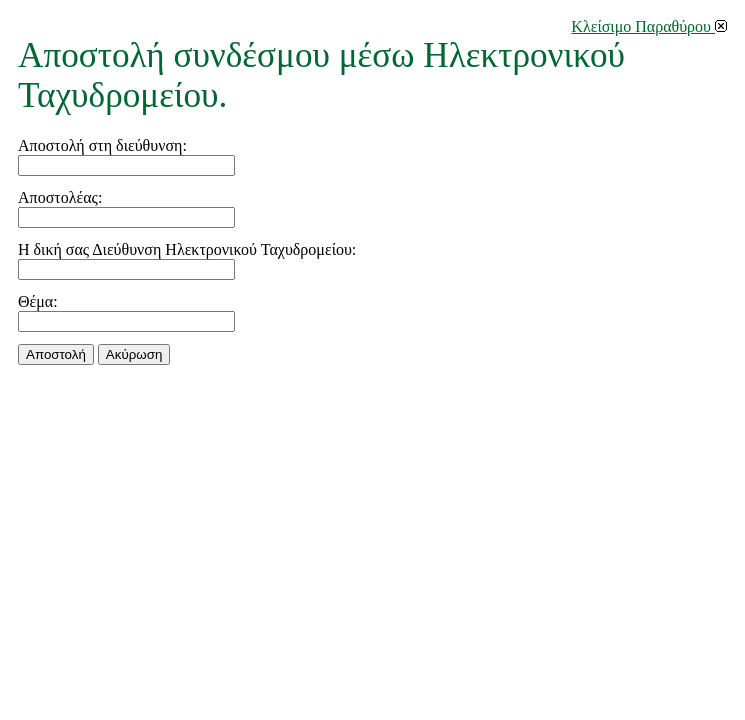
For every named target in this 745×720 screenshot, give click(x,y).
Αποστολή (56, 354)
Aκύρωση (134, 354)
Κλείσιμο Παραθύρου (649, 26)
